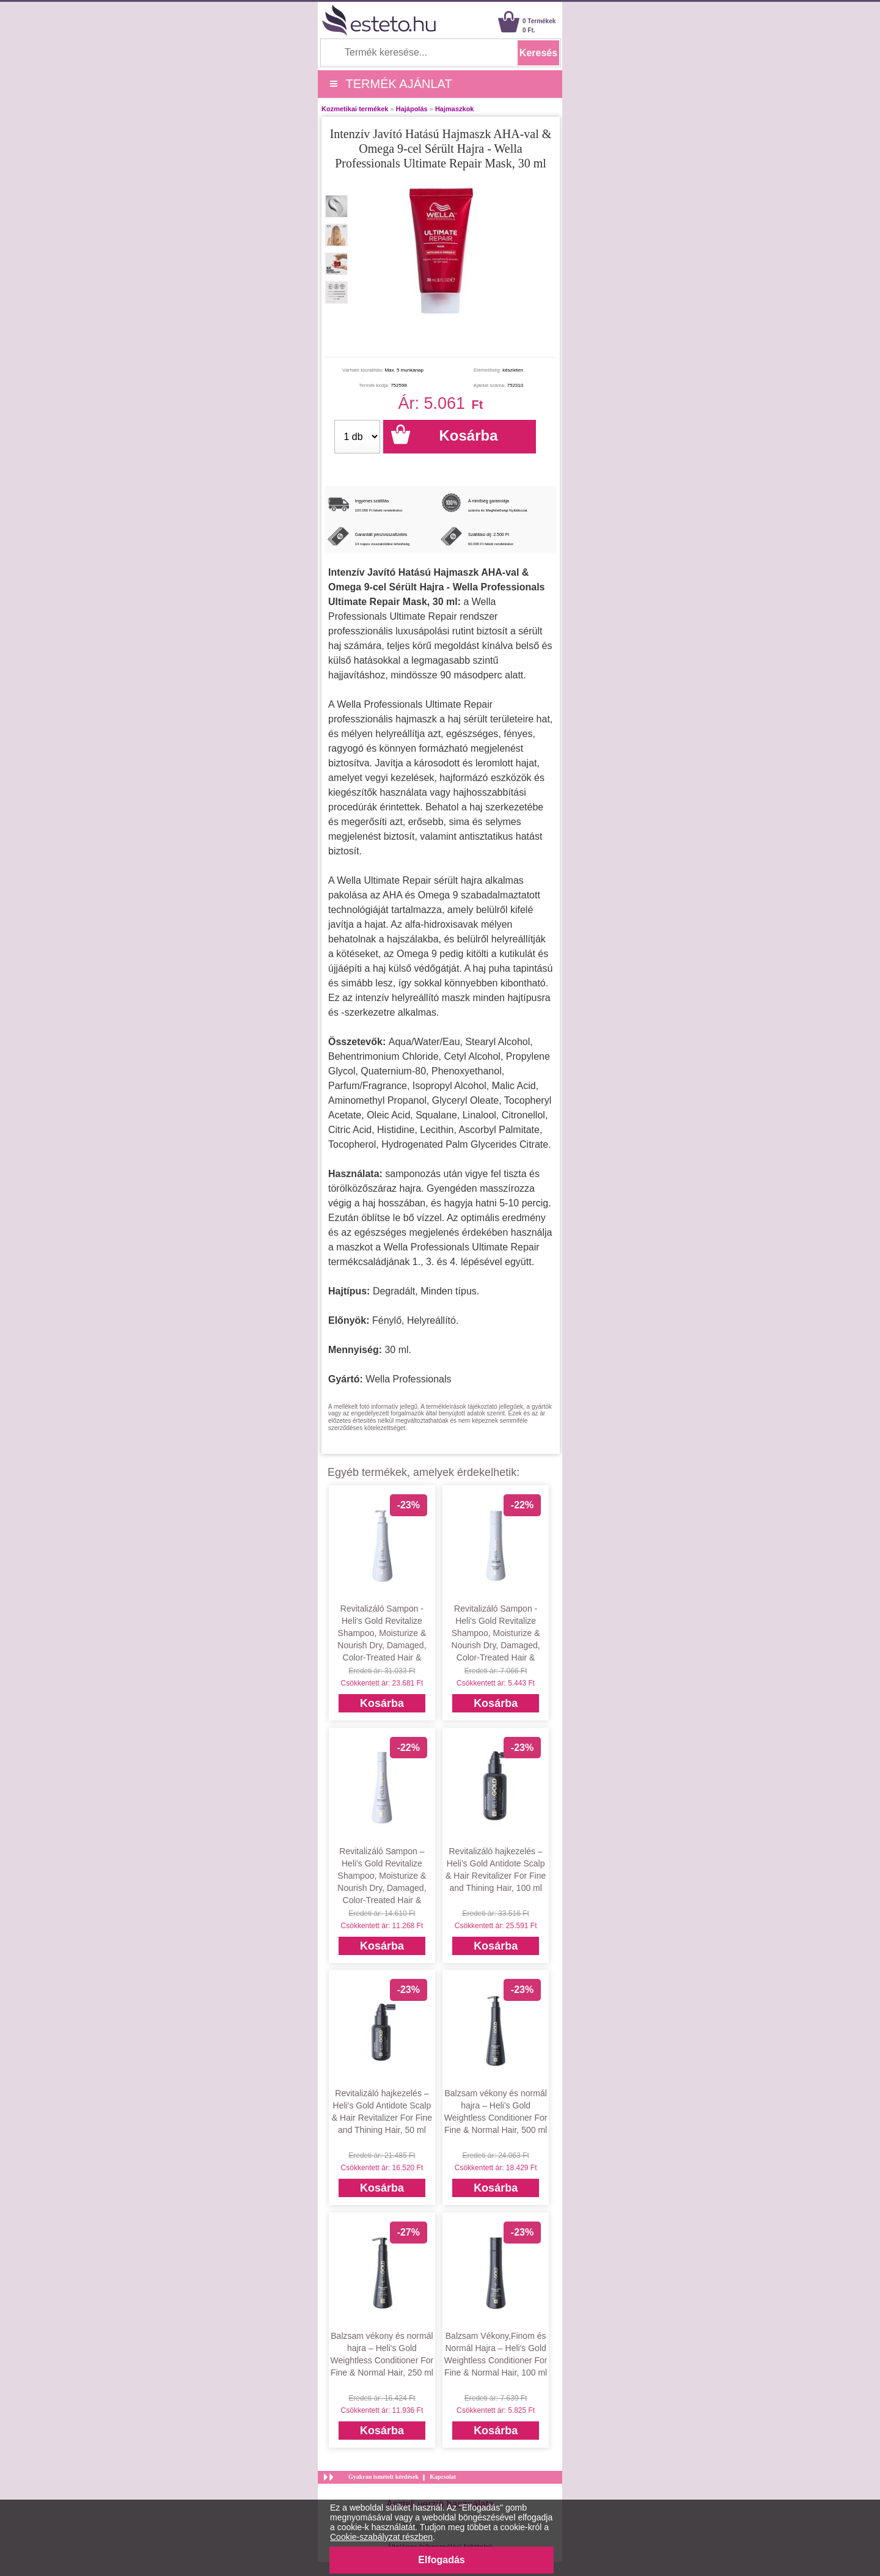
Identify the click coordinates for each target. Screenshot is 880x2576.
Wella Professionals (408, 1379)
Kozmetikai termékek (354, 108)
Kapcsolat (443, 2476)
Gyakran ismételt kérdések (383, 2476)
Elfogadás (441, 2560)
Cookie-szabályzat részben (381, 2537)
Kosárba (382, 1703)
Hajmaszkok (454, 108)
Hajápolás (412, 108)
